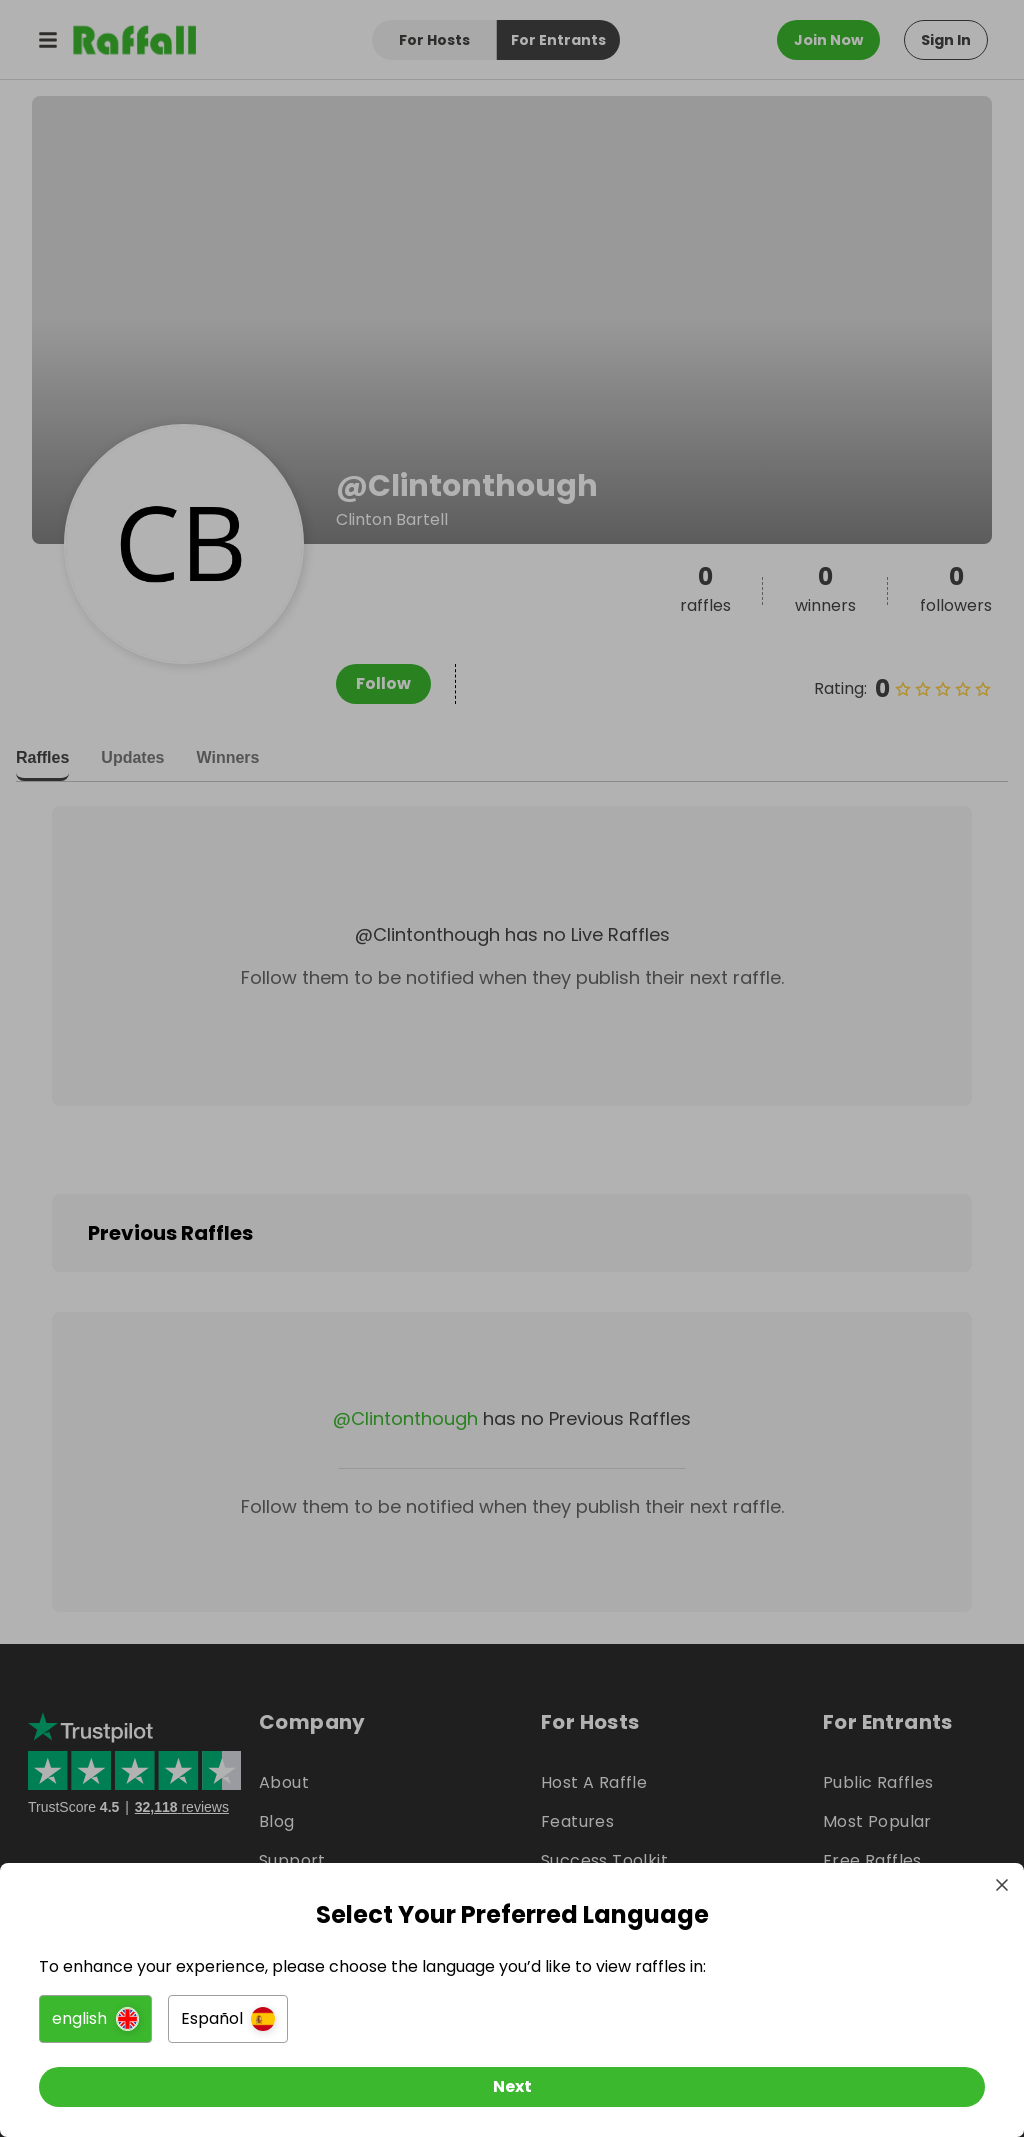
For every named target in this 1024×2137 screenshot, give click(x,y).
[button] (96, 2017)
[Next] (512, 2085)
